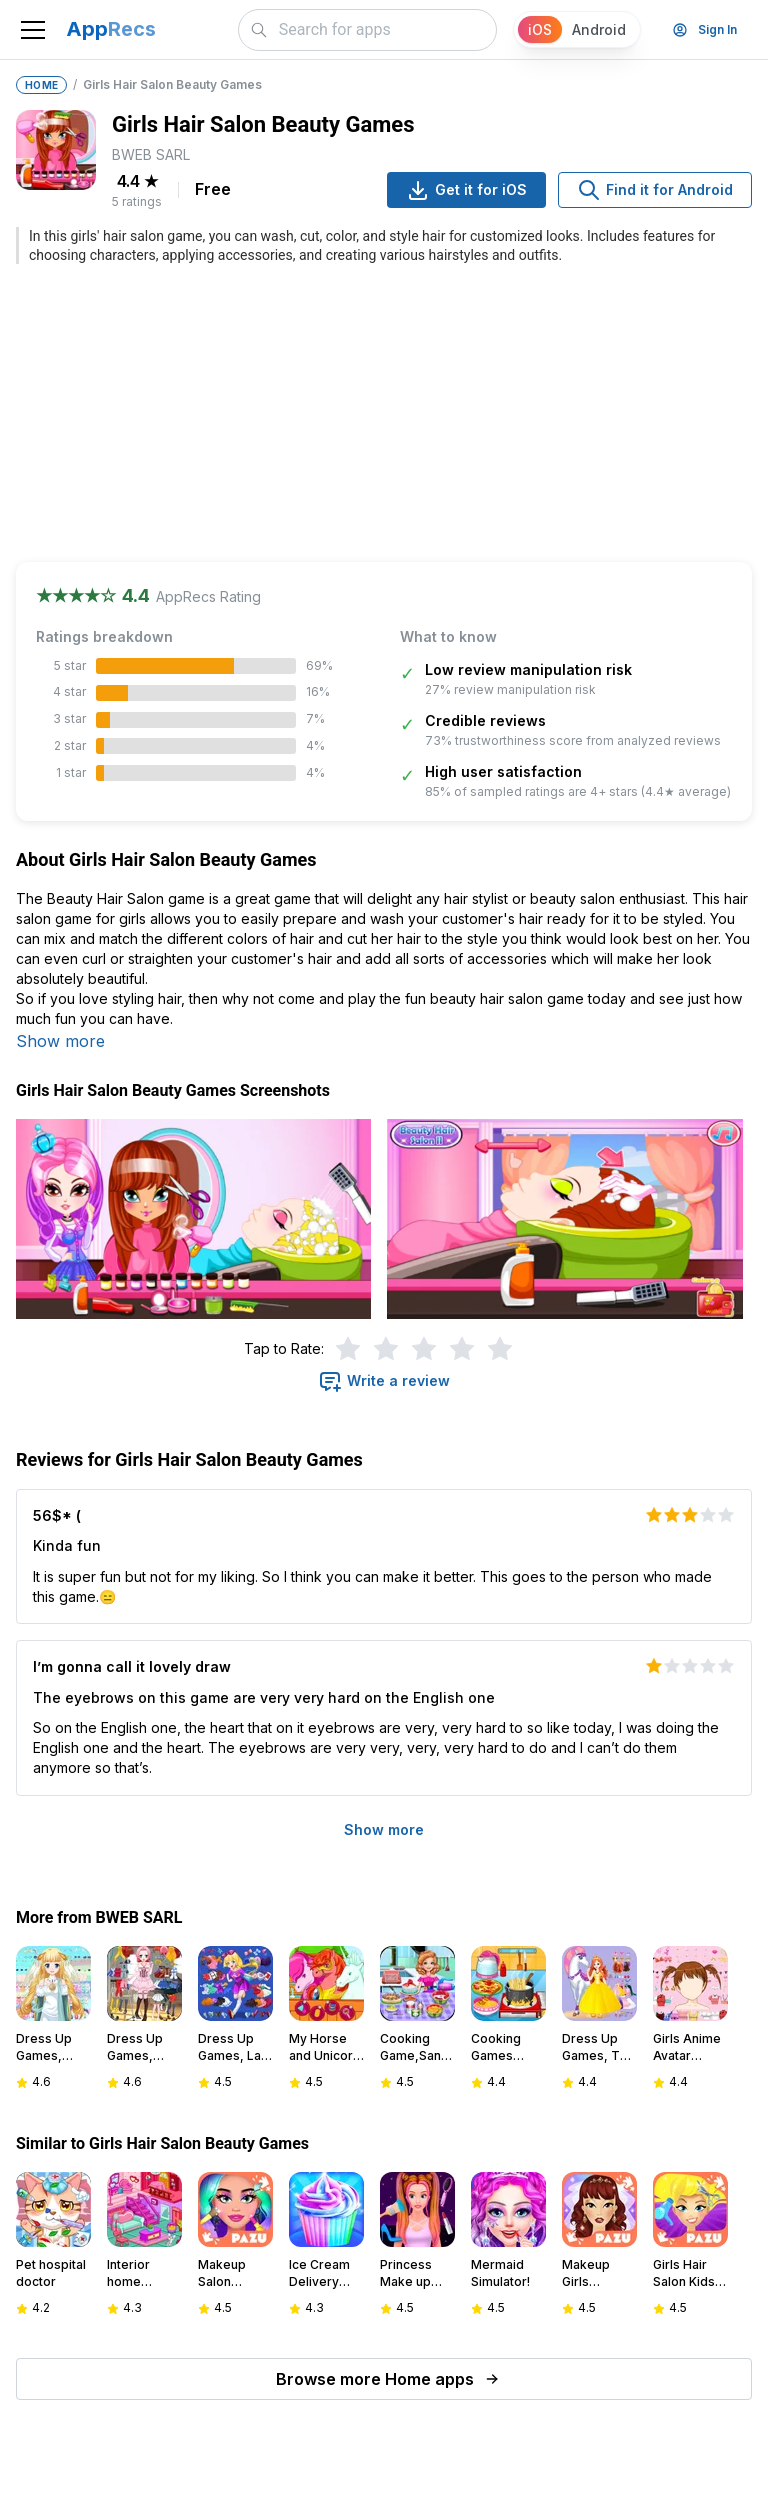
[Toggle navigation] (33, 30)
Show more (60, 1041)
